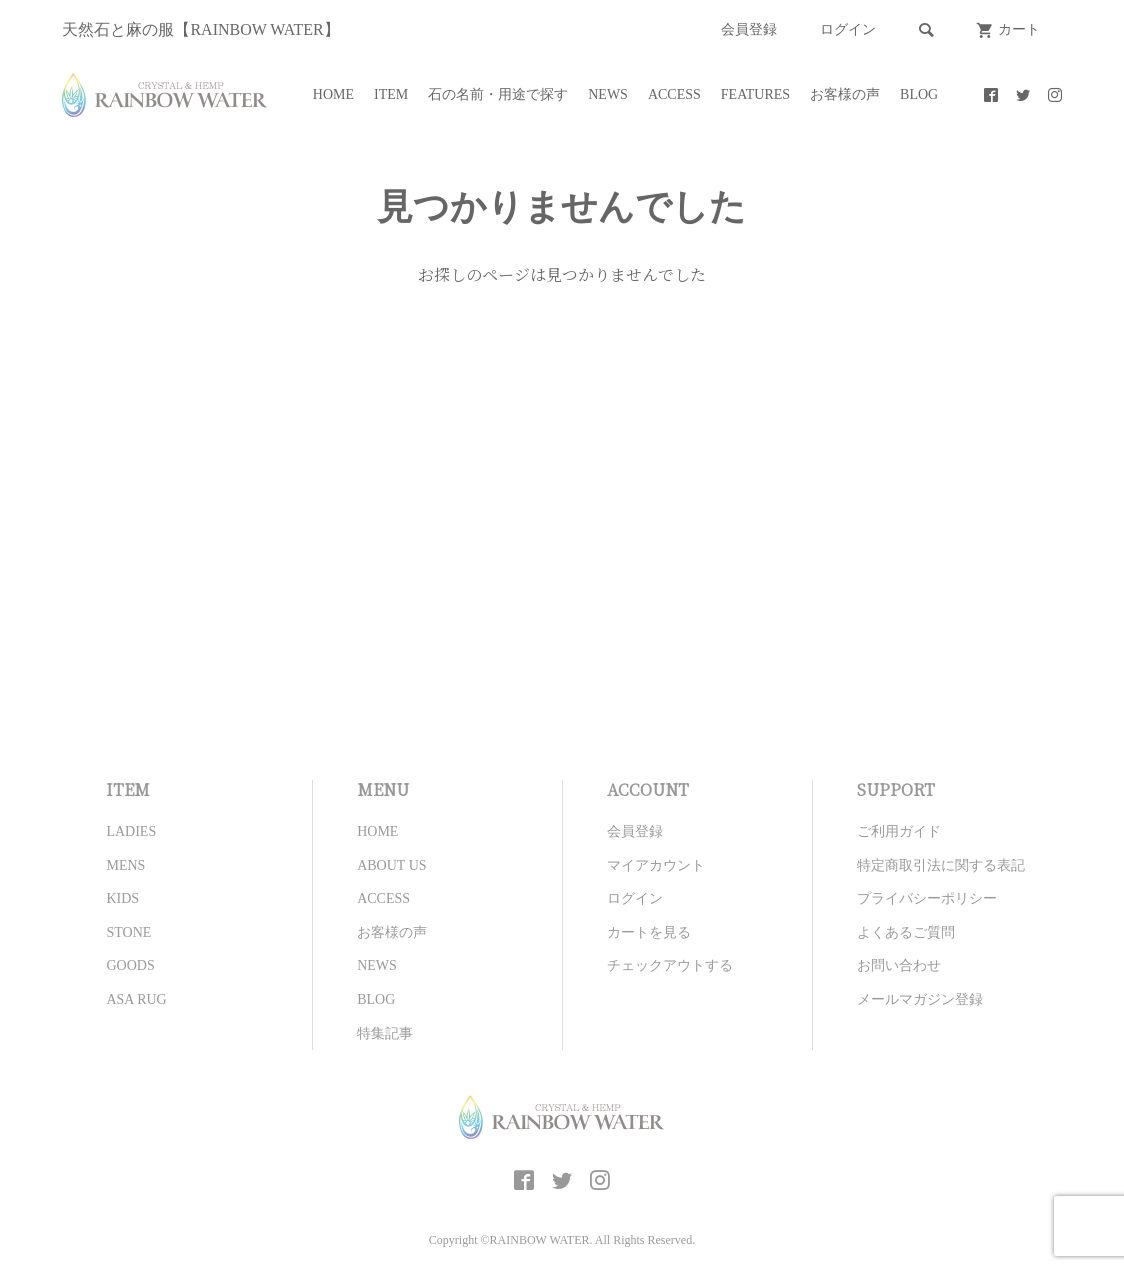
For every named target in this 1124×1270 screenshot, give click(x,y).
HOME (333, 94)
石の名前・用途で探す (498, 94)
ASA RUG (136, 999)
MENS (125, 865)
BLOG (919, 94)
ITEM (391, 94)
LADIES (131, 831)
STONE (128, 932)
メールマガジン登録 (920, 999)
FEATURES (755, 94)
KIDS (122, 898)
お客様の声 (845, 94)
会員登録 (749, 29)
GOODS (130, 965)
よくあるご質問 (906, 932)
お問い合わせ (899, 965)
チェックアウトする (670, 965)
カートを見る (649, 932)
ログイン (848, 29)
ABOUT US (391, 865)
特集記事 (385, 1033)
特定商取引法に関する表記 (941, 865)
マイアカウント (656, 865)
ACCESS (674, 94)
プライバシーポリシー (927, 898)
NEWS (608, 94)
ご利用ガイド (899, 831)
